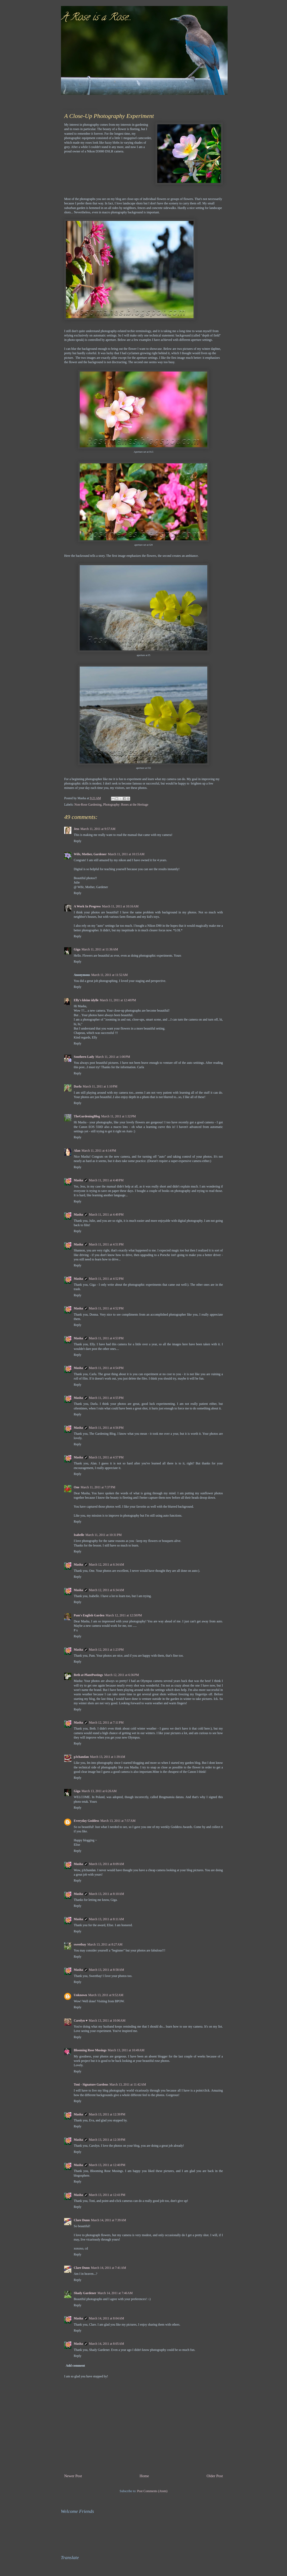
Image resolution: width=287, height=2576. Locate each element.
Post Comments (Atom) (152, 2491)
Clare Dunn (82, 2220)
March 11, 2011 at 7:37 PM (98, 1487)
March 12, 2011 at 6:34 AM (106, 1564)
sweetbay (80, 1944)
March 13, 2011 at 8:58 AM (106, 1969)
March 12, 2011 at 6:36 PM (121, 1675)
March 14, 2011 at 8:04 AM (106, 2318)
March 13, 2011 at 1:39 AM (107, 1756)
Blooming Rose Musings (90, 2050)
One (76, 1487)
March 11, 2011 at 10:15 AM (126, 854)
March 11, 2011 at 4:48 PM (106, 1180)
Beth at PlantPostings (88, 1675)
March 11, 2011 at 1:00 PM (112, 1056)
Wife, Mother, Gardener (90, 854)
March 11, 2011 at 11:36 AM (100, 949)
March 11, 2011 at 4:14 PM (99, 1150)
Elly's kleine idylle (86, 1000)
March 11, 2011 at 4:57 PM (106, 1457)
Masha (78, 1180)
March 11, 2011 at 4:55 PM (106, 1397)
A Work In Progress (87, 906)
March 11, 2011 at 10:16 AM (120, 906)
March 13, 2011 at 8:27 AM (104, 1944)
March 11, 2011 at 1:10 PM (100, 1086)
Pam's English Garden (89, 1615)
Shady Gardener (85, 2293)
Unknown (80, 1995)
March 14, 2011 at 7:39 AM (108, 2220)
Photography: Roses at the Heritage (125, 804)
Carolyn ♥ (80, 2020)
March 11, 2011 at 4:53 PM (106, 1338)
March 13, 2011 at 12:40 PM (107, 2165)
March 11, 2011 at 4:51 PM (106, 1244)
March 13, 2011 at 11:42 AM (127, 2084)
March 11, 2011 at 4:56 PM (106, 1427)
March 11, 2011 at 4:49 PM (106, 1214)
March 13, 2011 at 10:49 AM (126, 2050)
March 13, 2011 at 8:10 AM (106, 1893)
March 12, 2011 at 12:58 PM (124, 1615)
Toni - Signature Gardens (91, 2084)
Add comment (75, 2365)
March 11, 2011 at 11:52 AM (109, 975)
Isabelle (79, 1535)
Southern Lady (84, 1056)
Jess (76, 829)
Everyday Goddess (86, 1820)
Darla (78, 1086)
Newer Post (73, 2476)
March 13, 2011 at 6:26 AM (99, 1791)
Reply (77, 841)
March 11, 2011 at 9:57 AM (98, 829)
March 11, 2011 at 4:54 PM (106, 1368)
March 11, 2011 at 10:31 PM (103, 1535)
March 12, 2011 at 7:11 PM (106, 1722)
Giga (77, 949)
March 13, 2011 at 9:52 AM (105, 1995)
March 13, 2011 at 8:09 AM (106, 1864)
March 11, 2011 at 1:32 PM (118, 1116)
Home (144, 2476)
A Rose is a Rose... (96, 18)
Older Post (214, 2476)
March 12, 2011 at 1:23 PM (106, 1649)
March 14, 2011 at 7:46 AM (115, 2293)
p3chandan (81, 1756)
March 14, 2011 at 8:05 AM (106, 2343)
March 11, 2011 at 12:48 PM (118, 1000)
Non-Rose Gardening (87, 804)
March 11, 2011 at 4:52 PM (106, 1278)
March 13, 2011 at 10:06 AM (107, 2020)
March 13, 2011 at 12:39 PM (107, 2114)
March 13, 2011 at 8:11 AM (106, 1919)
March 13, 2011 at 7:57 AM (118, 1820)
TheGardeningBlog (87, 1116)
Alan (77, 1150)
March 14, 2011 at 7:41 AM (108, 2267)
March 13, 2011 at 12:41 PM (107, 2195)
